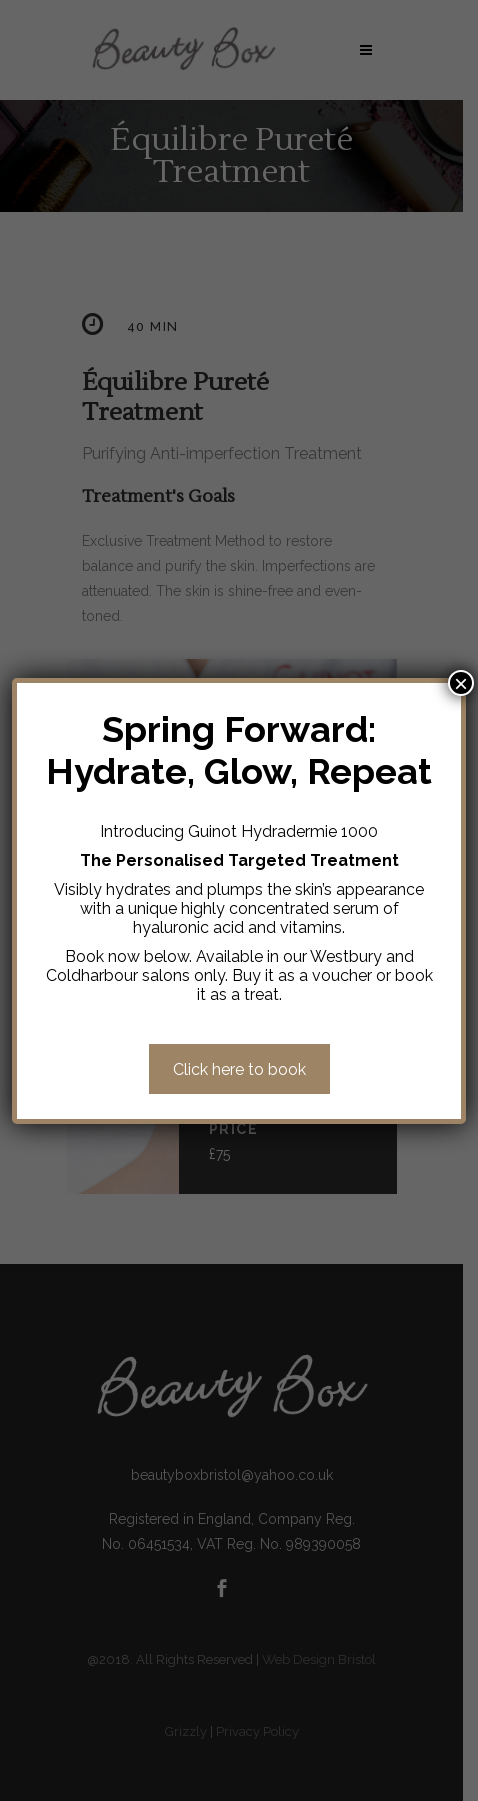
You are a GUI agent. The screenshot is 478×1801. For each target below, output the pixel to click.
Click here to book (239, 1069)
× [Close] (461, 683)
